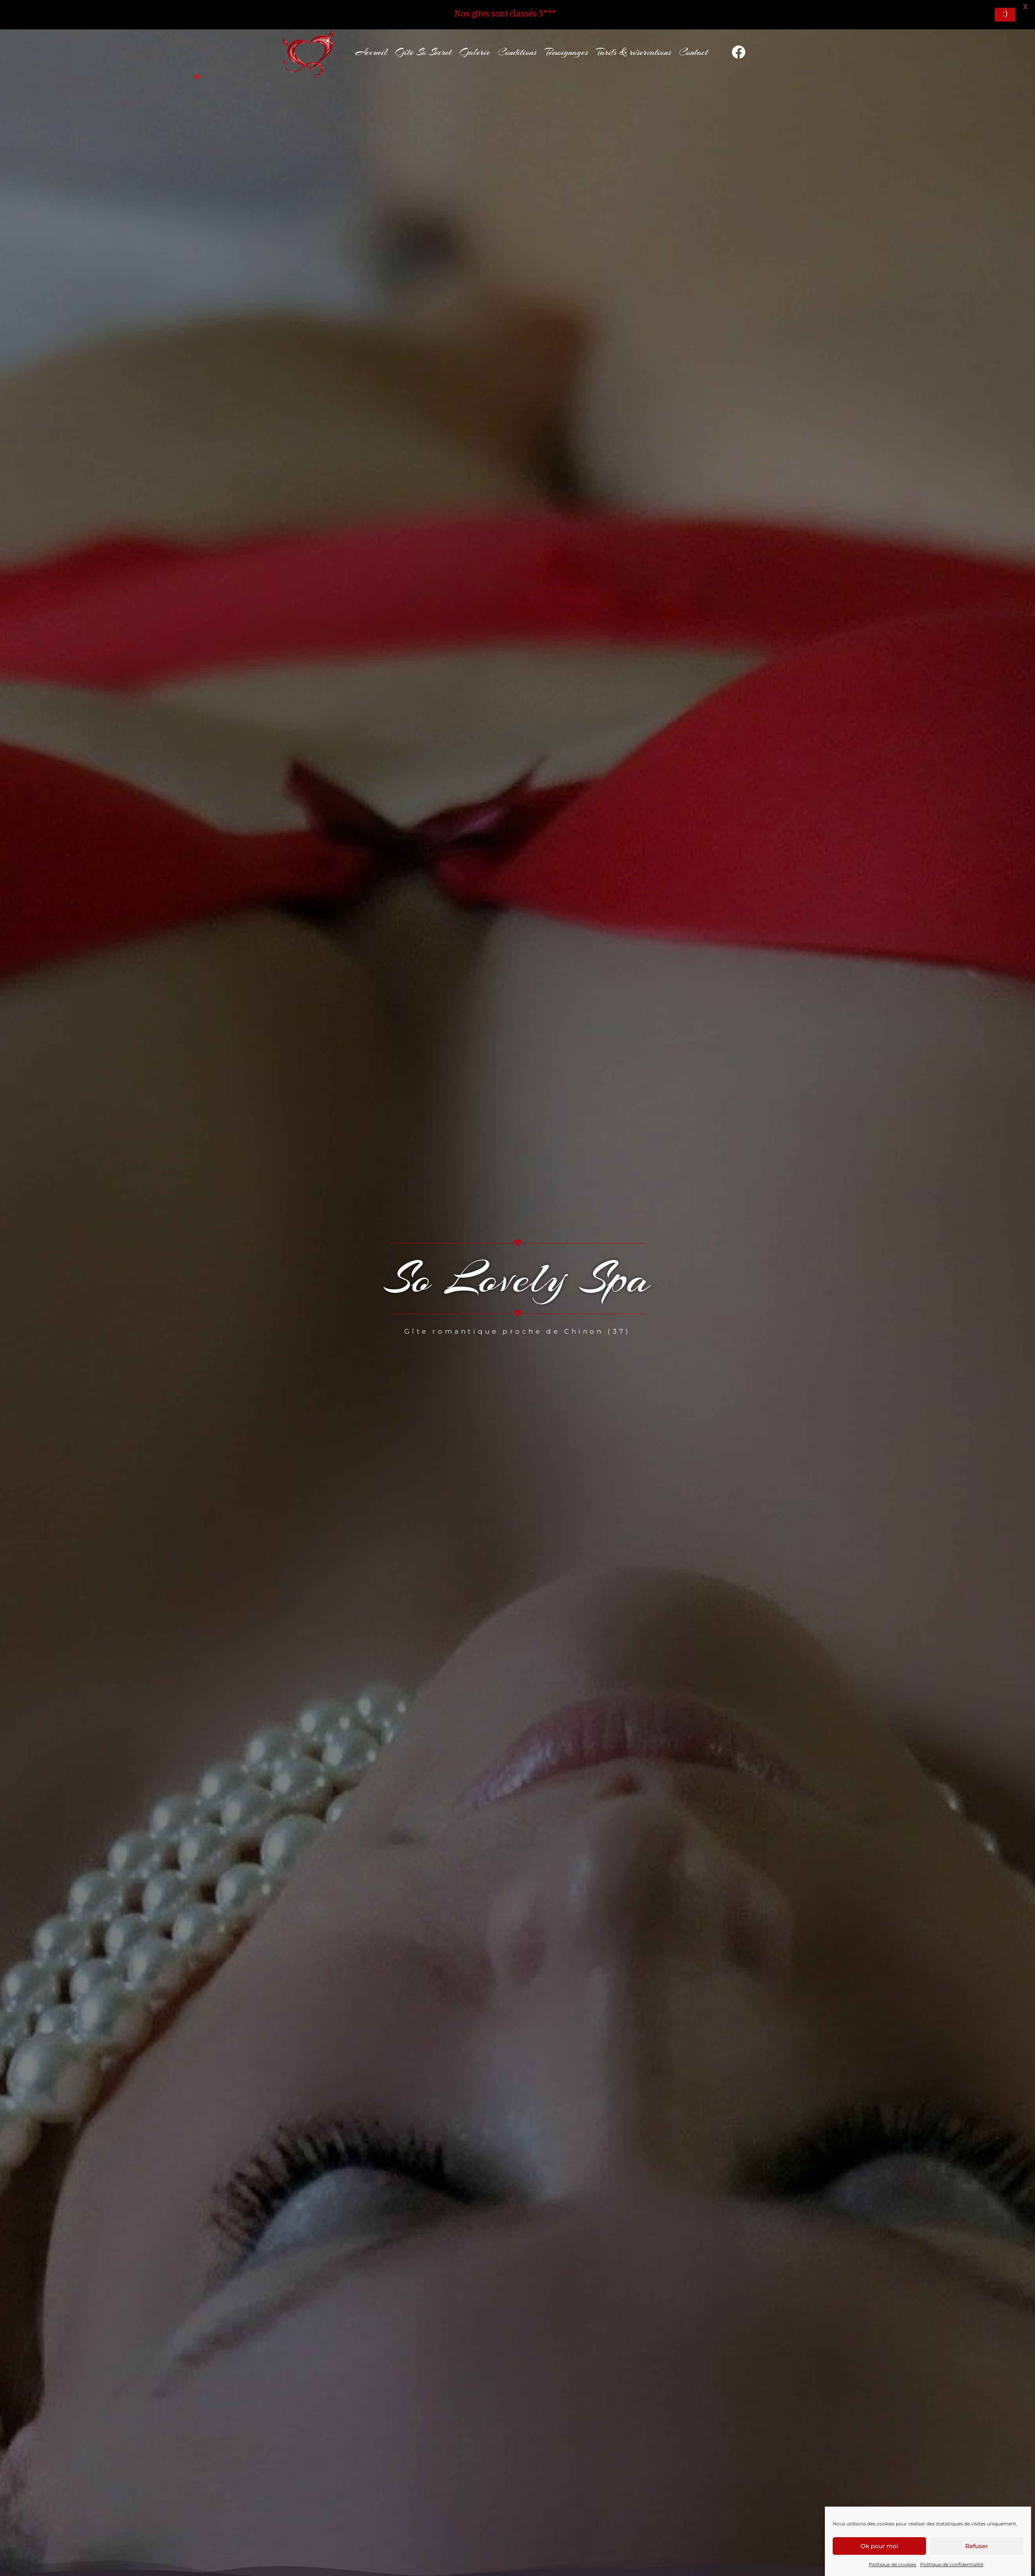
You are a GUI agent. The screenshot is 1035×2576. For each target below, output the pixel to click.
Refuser (976, 2546)
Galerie (474, 42)
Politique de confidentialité (951, 2564)
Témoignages (566, 42)
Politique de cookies (892, 2564)
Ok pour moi (879, 2546)
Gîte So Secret (423, 42)
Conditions (517, 42)
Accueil (371, 42)
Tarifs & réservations (633, 42)
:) (1005, 15)
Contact (693, 42)
